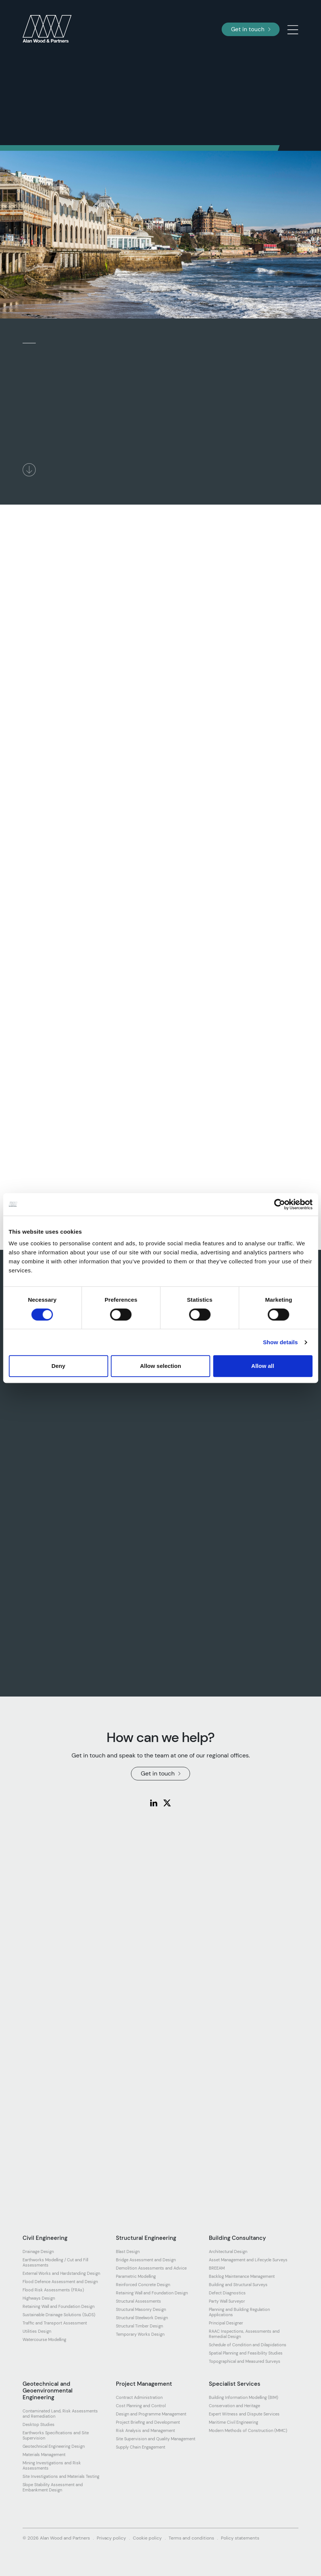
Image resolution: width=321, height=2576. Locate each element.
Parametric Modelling (136, 2276)
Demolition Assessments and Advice (151, 2268)
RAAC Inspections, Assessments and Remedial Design (244, 2334)
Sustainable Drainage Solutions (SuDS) (59, 2314)
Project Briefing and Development (148, 2422)
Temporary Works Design (140, 2334)
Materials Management (44, 2454)
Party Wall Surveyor (227, 2301)
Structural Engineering (146, 2238)
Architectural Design (228, 2251)
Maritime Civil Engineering (233, 2422)
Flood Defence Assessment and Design (60, 2281)
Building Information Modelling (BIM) (243, 2397)
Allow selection (160, 1366)
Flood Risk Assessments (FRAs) (53, 2289)
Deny (58, 1366)
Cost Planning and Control (141, 2405)
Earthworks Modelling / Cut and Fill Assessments (55, 2262)
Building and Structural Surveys (238, 2284)
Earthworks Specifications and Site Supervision (56, 2435)
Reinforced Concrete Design (143, 2284)
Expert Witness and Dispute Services (244, 2414)
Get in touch (250, 29)
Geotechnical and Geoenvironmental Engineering (48, 2390)
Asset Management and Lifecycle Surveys (248, 2259)
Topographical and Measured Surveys (244, 2361)
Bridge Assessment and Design (146, 2259)
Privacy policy (111, 2538)
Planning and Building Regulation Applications (239, 2312)
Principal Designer (226, 2323)
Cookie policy (147, 2538)
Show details (280, 1342)
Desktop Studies (39, 2424)
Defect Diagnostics (227, 2293)
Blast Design (128, 2251)
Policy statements (240, 2538)
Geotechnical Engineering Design (54, 2446)
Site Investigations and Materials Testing (61, 2476)
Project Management (144, 2383)
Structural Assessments (138, 2301)
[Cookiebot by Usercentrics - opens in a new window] (279, 1204)
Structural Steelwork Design (142, 2317)
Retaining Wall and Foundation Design (58, 2306)
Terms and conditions (191, 2538)
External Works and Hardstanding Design (61, 2273)
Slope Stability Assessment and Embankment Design (53, 2487)
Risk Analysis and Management (145, 2430)
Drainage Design (38, 2251)
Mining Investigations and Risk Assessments (52, 2465)
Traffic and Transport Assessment (55, 2323)
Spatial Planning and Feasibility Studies (246, 2353)
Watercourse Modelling (44, 2339)
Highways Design (39, 2298)
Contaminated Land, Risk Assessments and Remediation (60, 2413)
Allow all (262, 1366)
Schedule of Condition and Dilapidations (247, 2344)
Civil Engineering (45, 2238)
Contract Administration (139, 2397)
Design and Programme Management (151, 2414)
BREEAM (217, 2268)
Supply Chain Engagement (140, 2447)
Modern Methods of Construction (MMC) (248, 2430)
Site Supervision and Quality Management (155, 2438)
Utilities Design (37, 2331)
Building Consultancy (237, 2238)
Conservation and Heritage (234, 2405)
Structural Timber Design (139, 2326)
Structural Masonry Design (141, 2309)
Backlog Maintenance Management (242, 2276)
